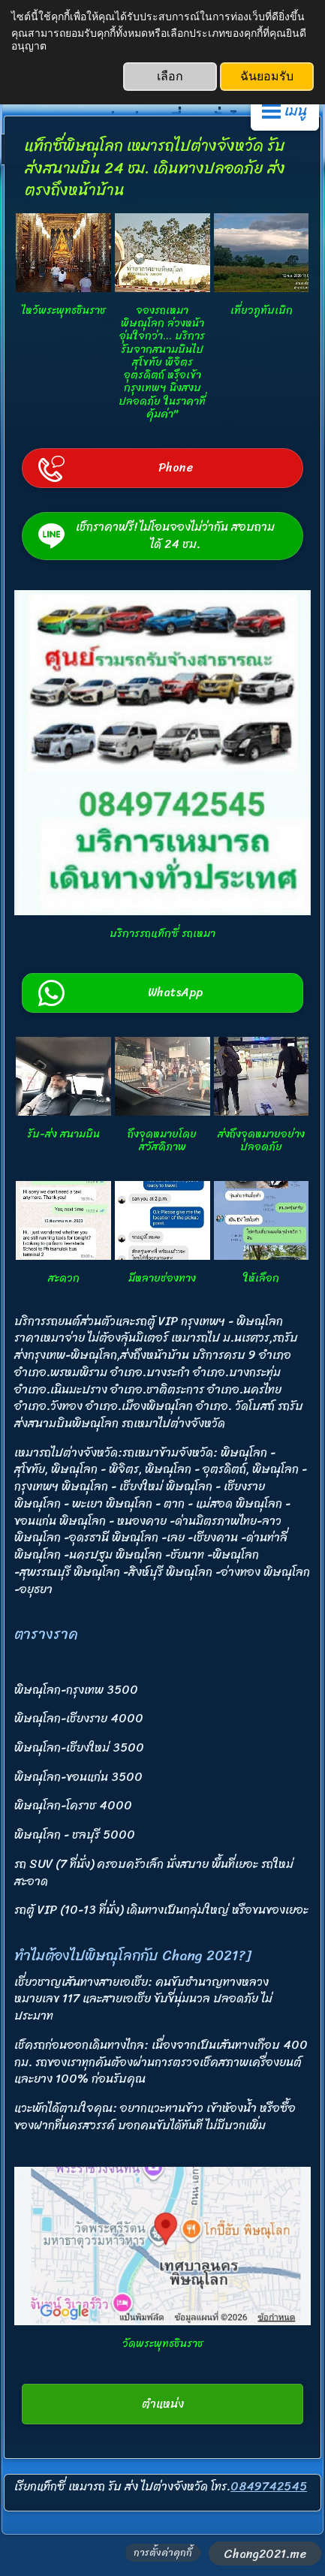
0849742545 (268, 2486)
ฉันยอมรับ (266, 76)
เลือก (170, 76)
